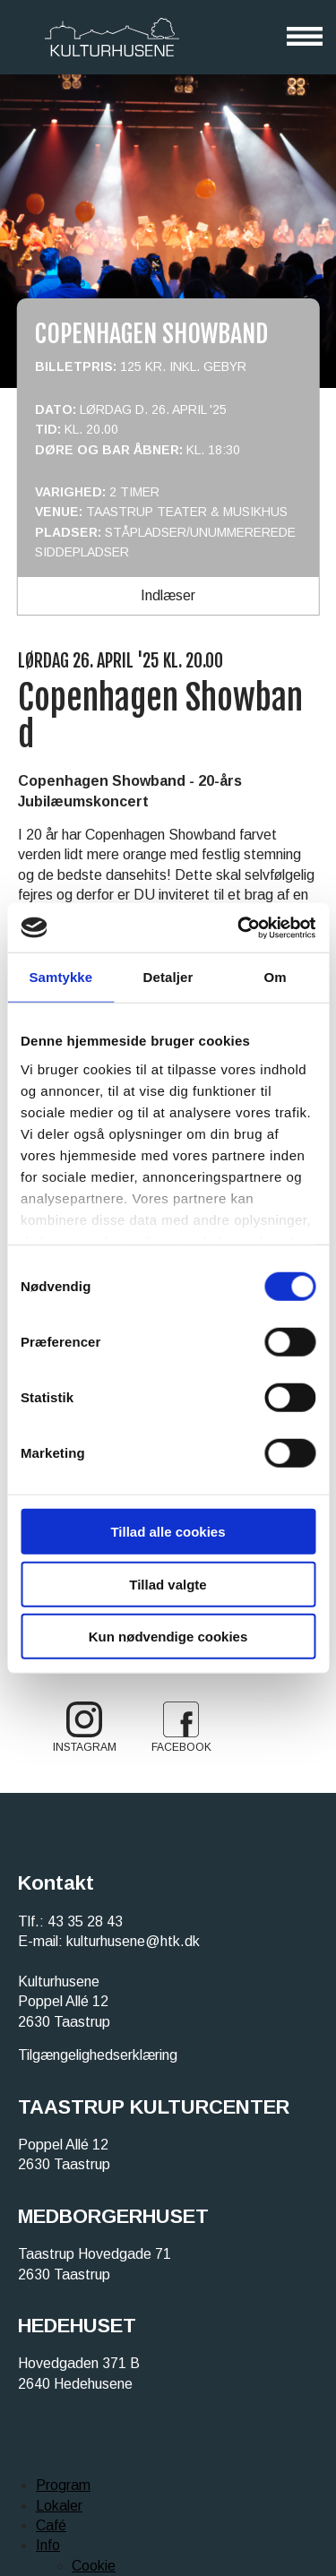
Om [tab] (275, 977)
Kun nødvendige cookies (168, 1636)
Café (51, 2525)
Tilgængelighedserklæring (97, 2055)
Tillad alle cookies (167, 1531)
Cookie (94, 2565)
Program (63, 2485)
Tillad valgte (167, 1583)
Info (48, 2545)
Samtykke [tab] (60, 977)
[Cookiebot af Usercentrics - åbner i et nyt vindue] (239, 927)
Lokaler (59, 2505)
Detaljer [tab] (168, 977)
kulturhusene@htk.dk (133, 1941)
